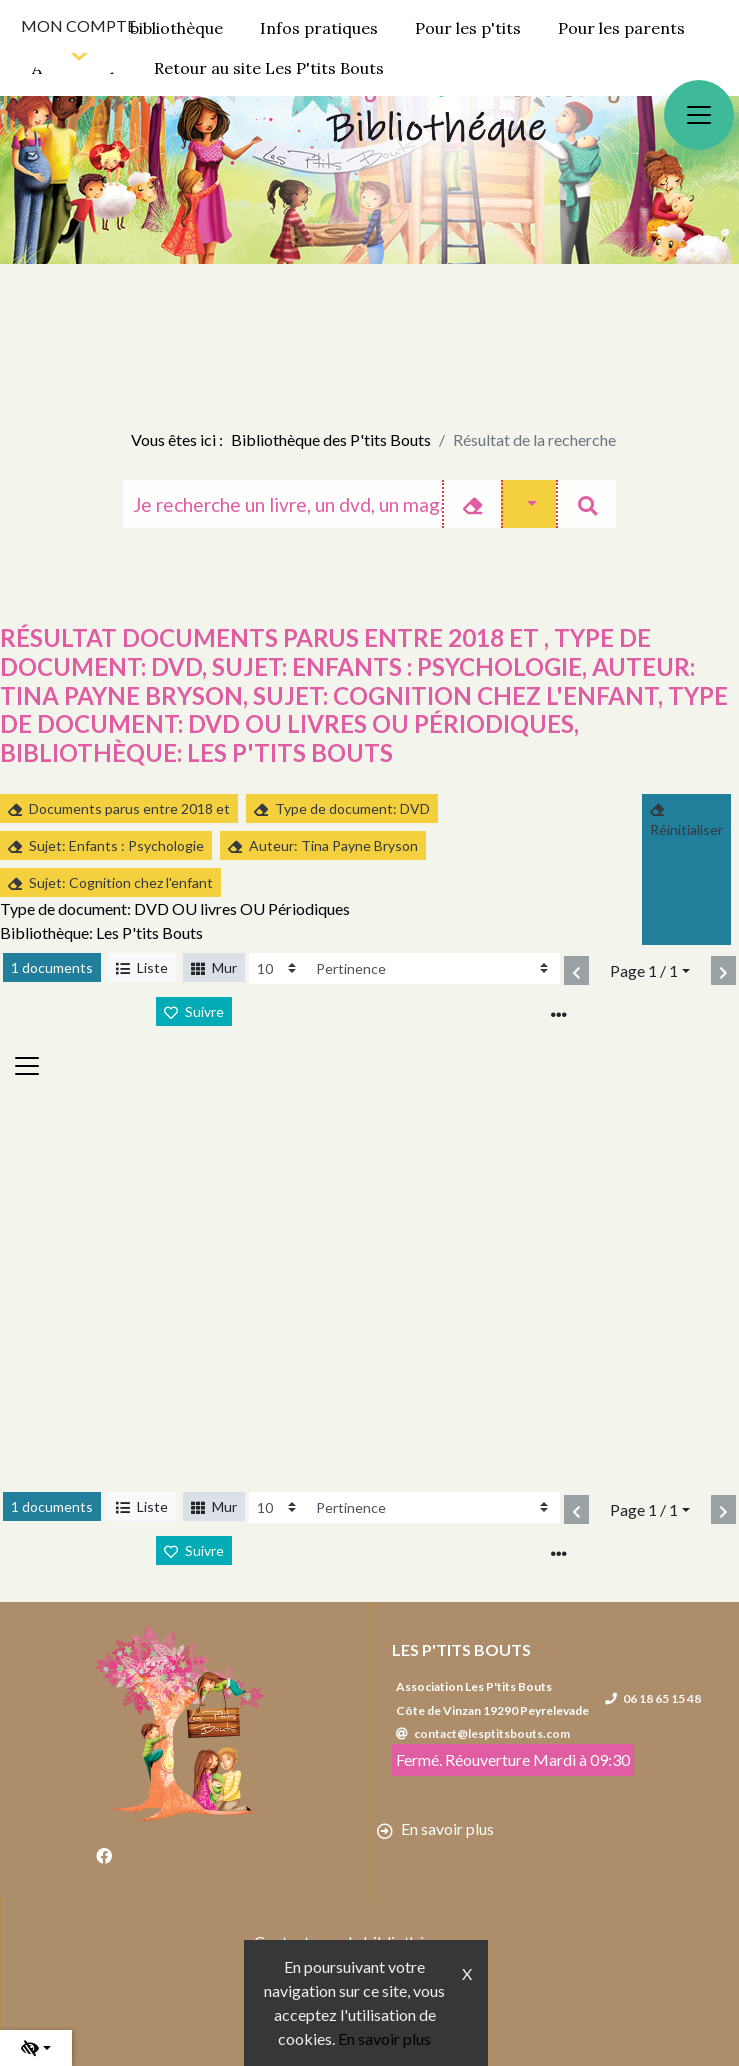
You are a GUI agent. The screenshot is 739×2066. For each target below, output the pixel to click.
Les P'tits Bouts (461, 1649)
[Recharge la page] (278, 968)
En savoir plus (384, 2038)
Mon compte (78, 25)
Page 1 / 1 (644, 970)
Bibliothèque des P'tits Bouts (331, 439)
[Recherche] (282, 504)
